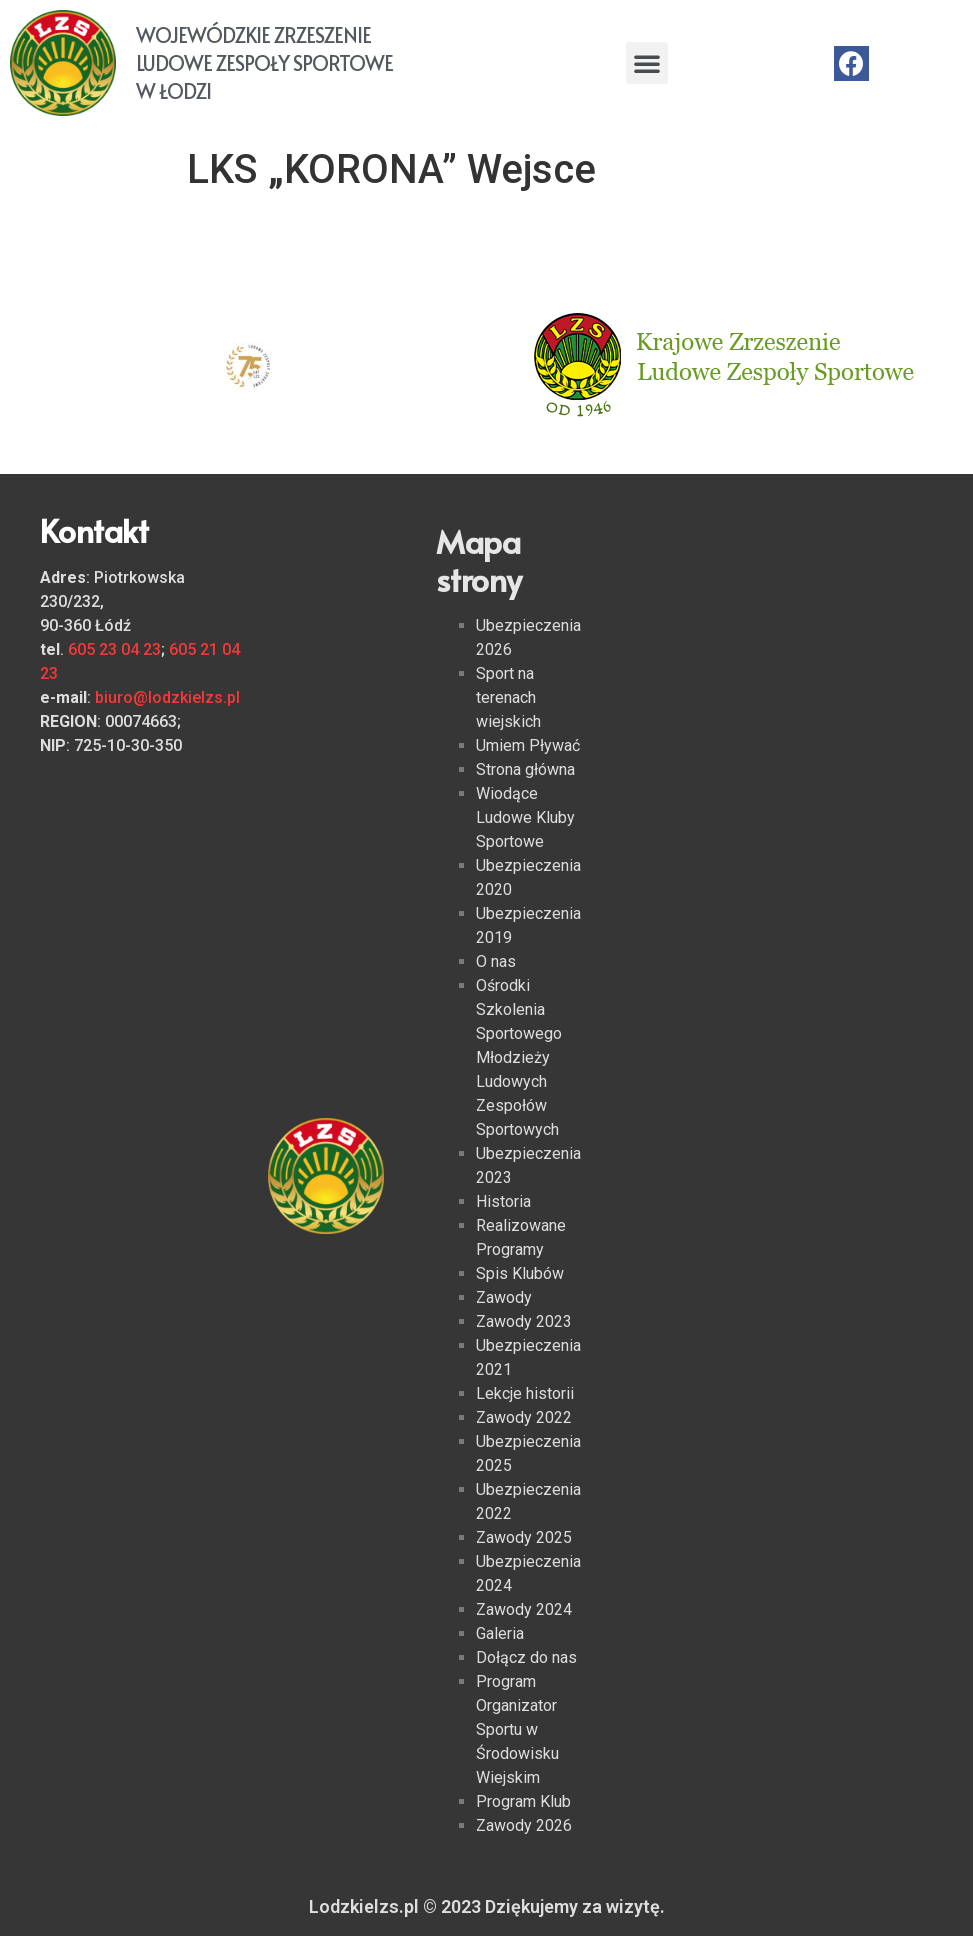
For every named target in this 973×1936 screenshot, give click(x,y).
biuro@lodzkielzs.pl (167, 697)
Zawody (504, 1297)
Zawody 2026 (524, 1825)
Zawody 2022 (524, 1417)
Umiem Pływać (528, 745)
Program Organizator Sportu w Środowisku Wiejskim (517, 1729)
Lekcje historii (525, 1393)
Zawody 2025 (524, 1537)
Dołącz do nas (526, 1657)
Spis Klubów (520, 1273)
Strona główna (525, 769)
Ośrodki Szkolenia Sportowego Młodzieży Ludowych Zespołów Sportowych (519, 1057)
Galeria (500, 1633)
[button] (647, 63)
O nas (496, 961)
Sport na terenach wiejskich (508, 697)
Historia (503, 1201)
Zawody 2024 (524, 1609)
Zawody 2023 (524, 1321)
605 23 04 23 (114, 649)
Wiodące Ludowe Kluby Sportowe (525, 817)
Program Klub (523, 1801)
